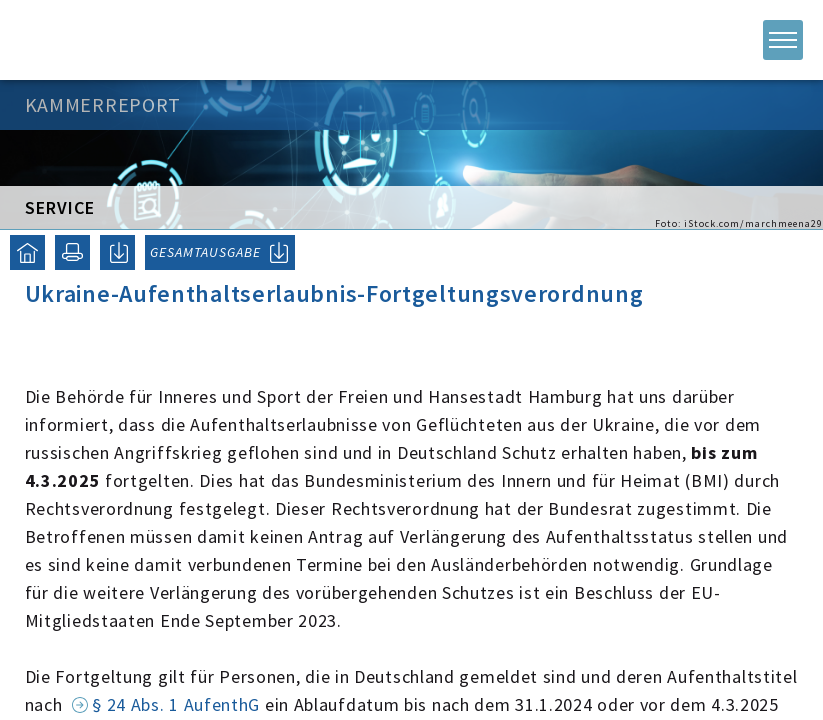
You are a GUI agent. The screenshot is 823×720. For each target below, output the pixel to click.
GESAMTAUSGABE (205, 252)
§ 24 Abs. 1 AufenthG (176, 704)
